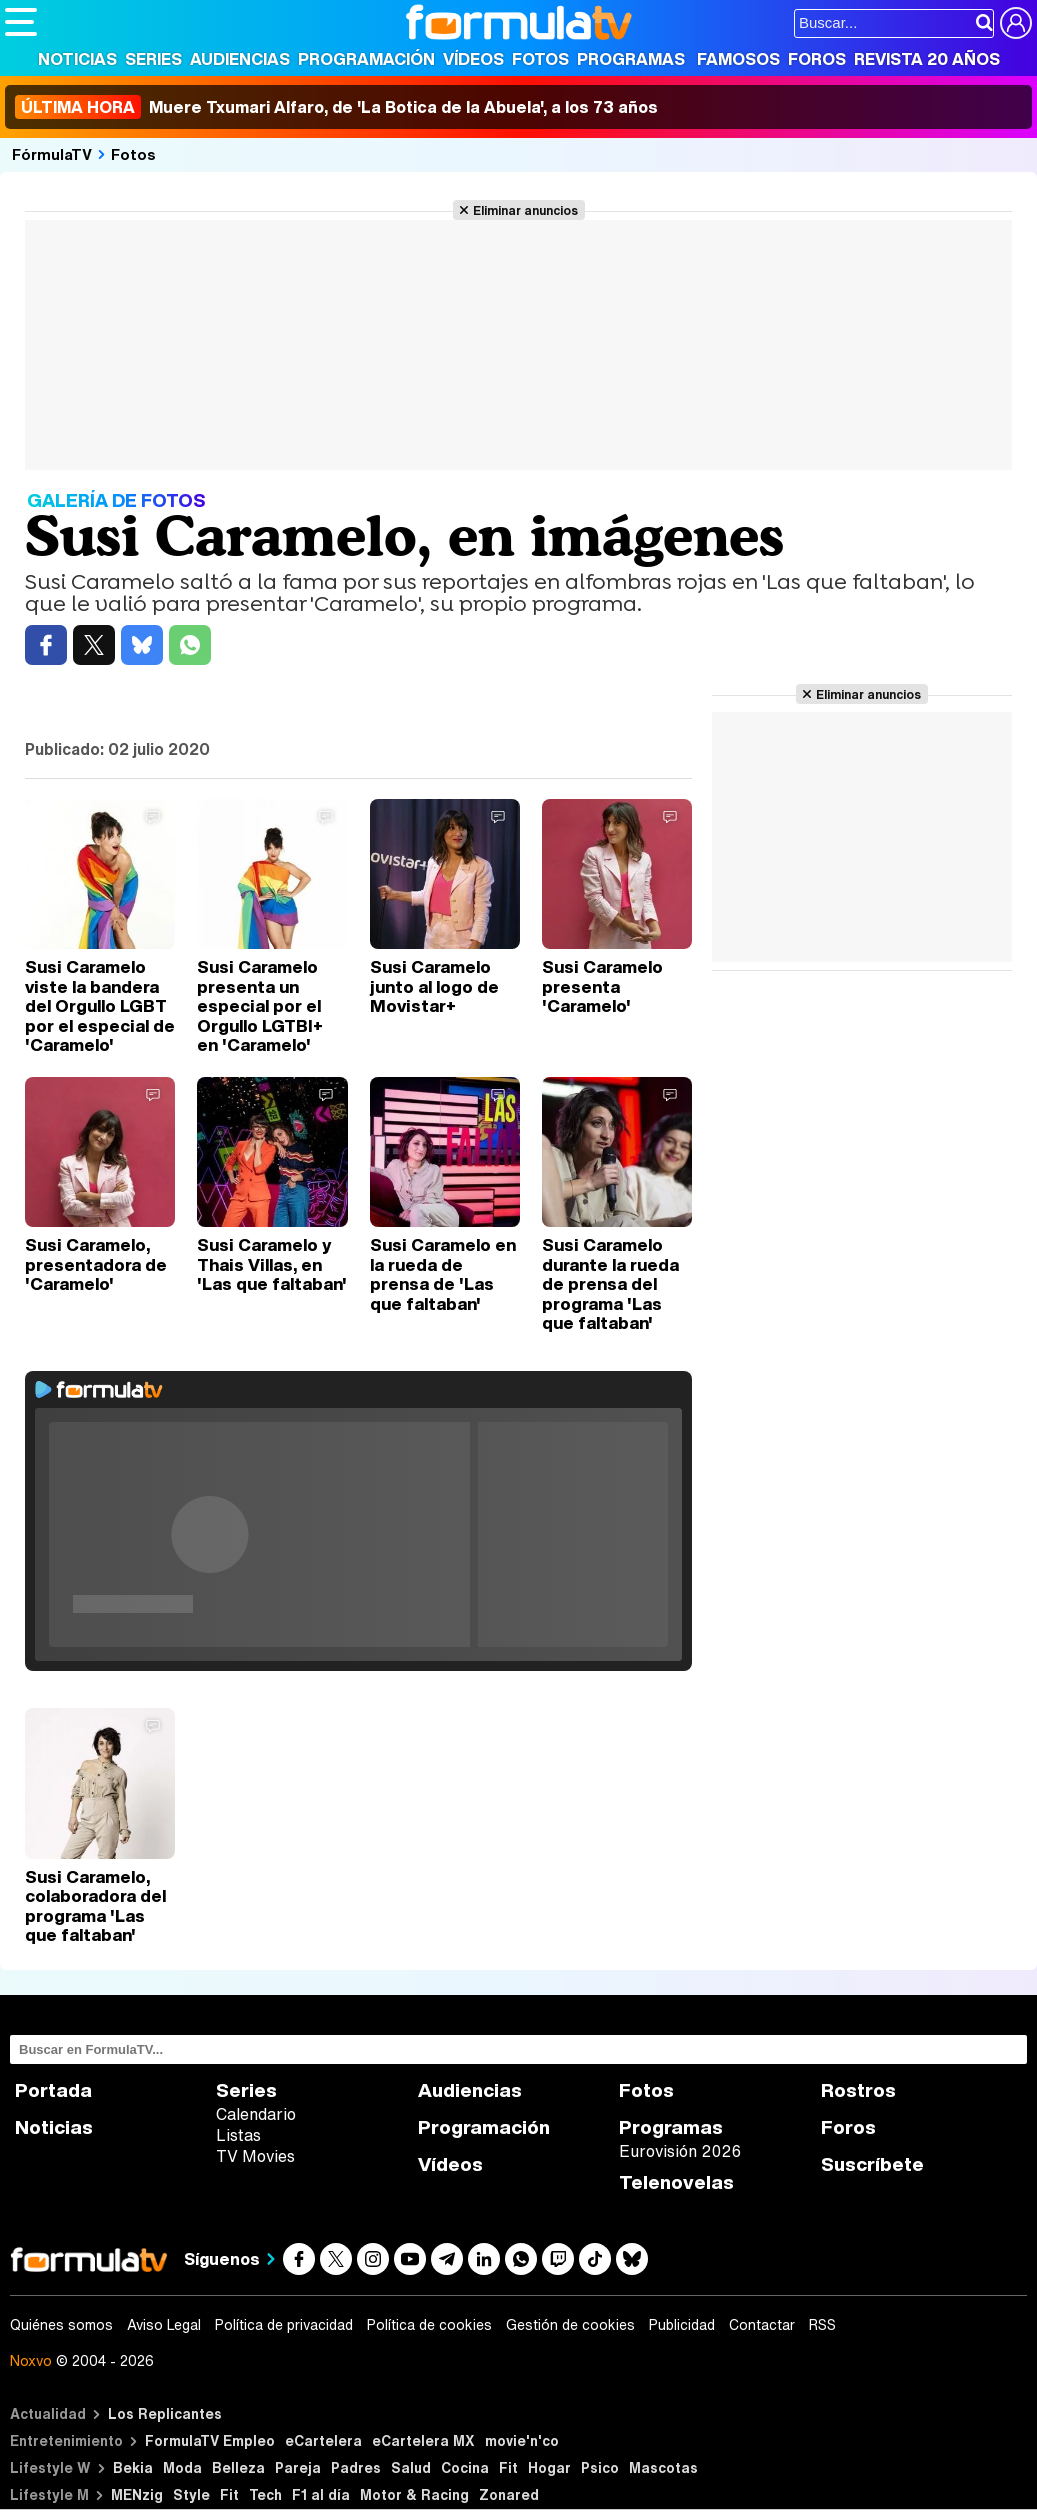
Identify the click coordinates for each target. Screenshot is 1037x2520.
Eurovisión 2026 (680, 2151)
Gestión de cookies (570, 2325)
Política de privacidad (284, 2325)
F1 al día (321, 2494)
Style (191, 2494)
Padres (356, 2467)
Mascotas (663, 2467)
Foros (817, 59)
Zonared (509, 2494)
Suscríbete (872, 2164)
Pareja (298, 2467)
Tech (265, 2494)
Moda (182, 2467)
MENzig (137, 2494)
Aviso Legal (164, 2325)
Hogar (549, 2467)
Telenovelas (676, 2182)
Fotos (540, 59)
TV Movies (255, 2156)
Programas (631, 59)
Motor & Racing (414, 2494)
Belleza (238, 2467)
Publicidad (682, 2325)
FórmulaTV (52, 154)
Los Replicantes (165, 2413)
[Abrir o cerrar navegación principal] (21, 22)
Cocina (465, 2467)
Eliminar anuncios (525, 210)
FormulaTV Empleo (210, 2440)
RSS (822, 2325)
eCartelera (323, 2440)
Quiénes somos (61, 2325)
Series (153, 59)
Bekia (133, 2467)
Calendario (256, 2114)
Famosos (738, 59)
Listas (238, 2135)
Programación (366, 59)
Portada (53, 2090)
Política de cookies (429, 2325)
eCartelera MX (423, 2440)
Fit (508, 2467)
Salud (411, 2467)
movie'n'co (522, 2440)
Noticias (77, 59)
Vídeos (473, 59)
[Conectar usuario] (1016, 23)
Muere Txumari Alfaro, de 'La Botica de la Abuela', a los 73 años (336, 107)
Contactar (762, 2325)
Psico (600, 2467)
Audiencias (240, 59)
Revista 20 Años (927, 59)
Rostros (858, 2090)
